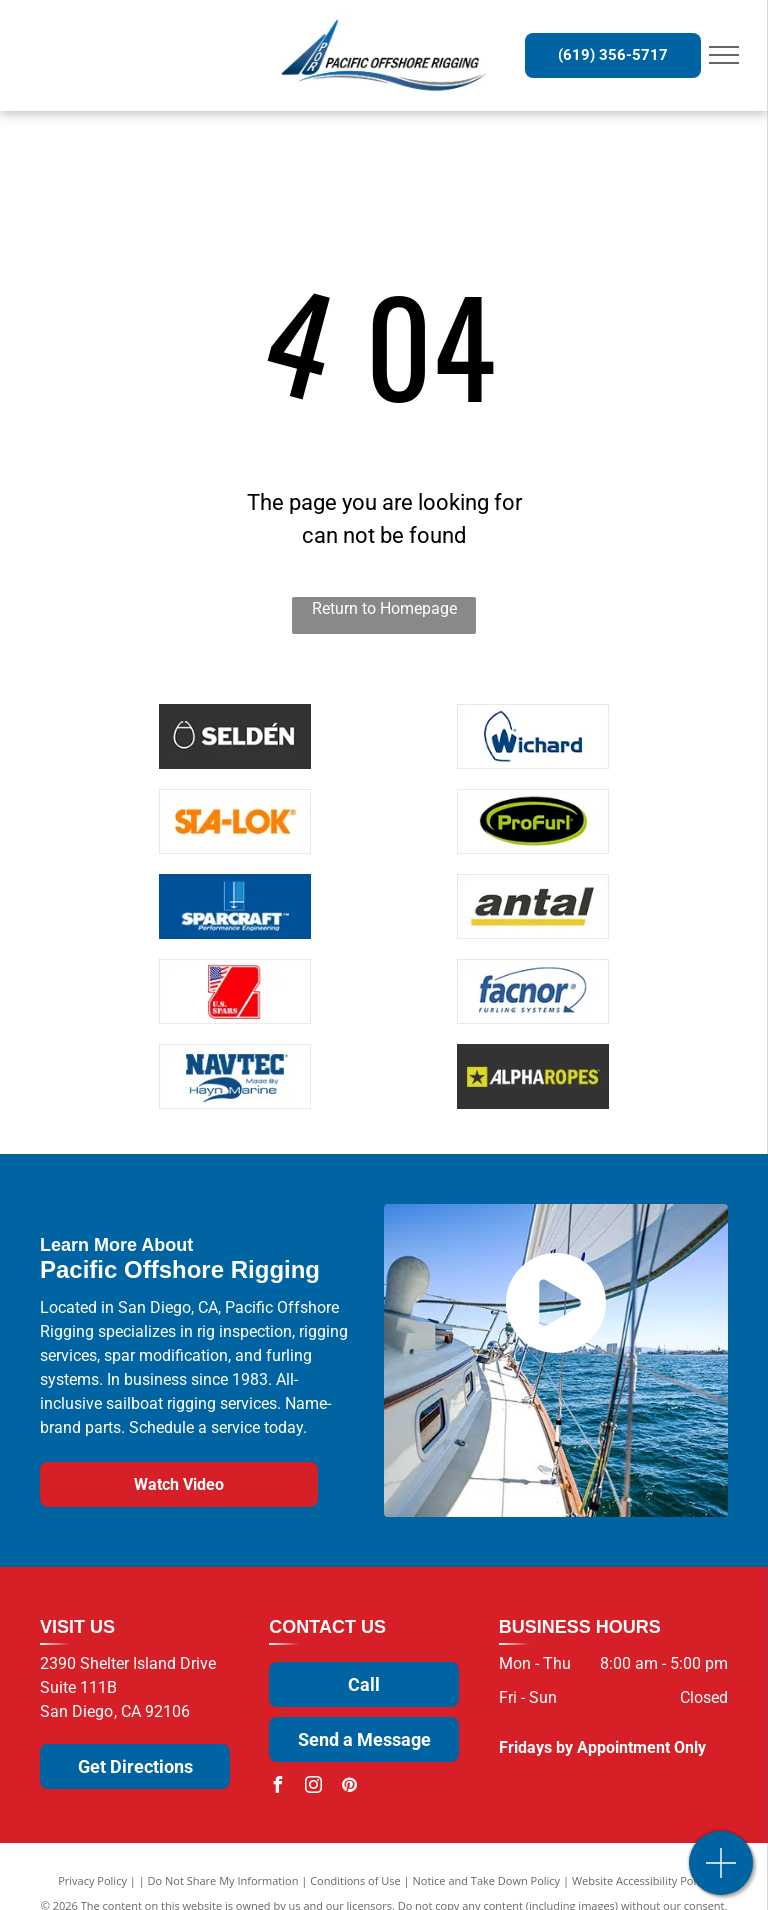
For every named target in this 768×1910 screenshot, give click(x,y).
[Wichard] (533, 736)
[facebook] (277, 1787)
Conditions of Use (355, 1880)
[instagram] (313, 1787)
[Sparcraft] (236, 906)
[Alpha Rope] (533, 1076)
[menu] (724, 55)
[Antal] (533, 906)
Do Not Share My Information (223, 1880)
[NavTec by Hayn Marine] (236, 1076)
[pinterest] (349, 1787)
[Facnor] (533, 991)
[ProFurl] (533, 821)
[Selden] (236, 736)
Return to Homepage (384, 608)
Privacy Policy (92, 1880)
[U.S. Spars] (236, 991)
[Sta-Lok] (236, 821)
